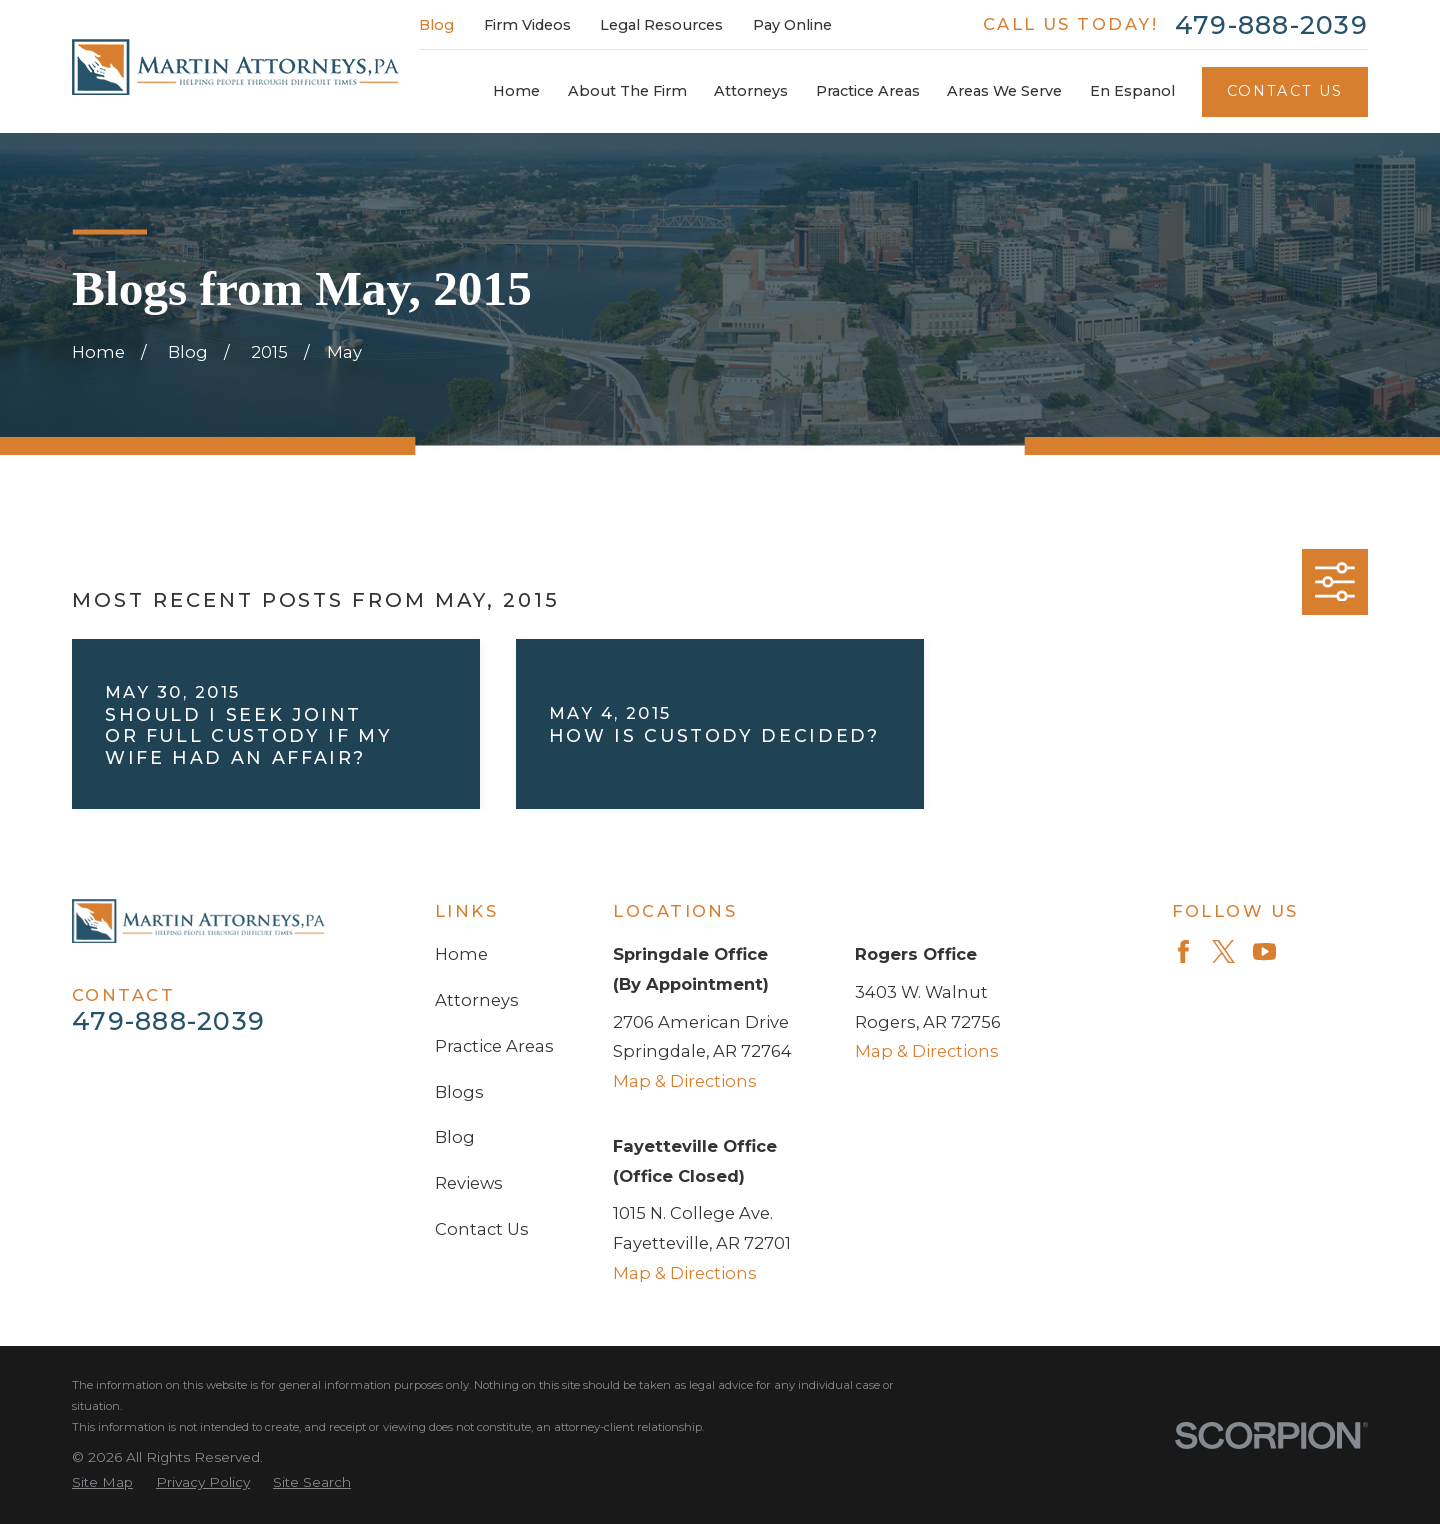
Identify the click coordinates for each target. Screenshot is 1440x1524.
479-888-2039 (1271, 25)
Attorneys (477, 1000)
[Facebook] (1183, 951)
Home (461, 954)
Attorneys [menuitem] (751, 91)
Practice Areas (494, 1046)
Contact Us (1285, 91)
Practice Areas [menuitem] (868, 91)
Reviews (469, 1183)
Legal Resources (661, 25)
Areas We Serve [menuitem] (1004, 91)
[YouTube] (1264, 951)
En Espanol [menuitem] (1132, 91)
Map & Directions (685, 1081)
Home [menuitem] (516, 91)
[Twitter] (1223, 951)
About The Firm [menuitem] (627, 91)
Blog (436, 25)
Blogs (459, 1092)
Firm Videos (527, 25)
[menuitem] (102, 1482)
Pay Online (792, 25)
